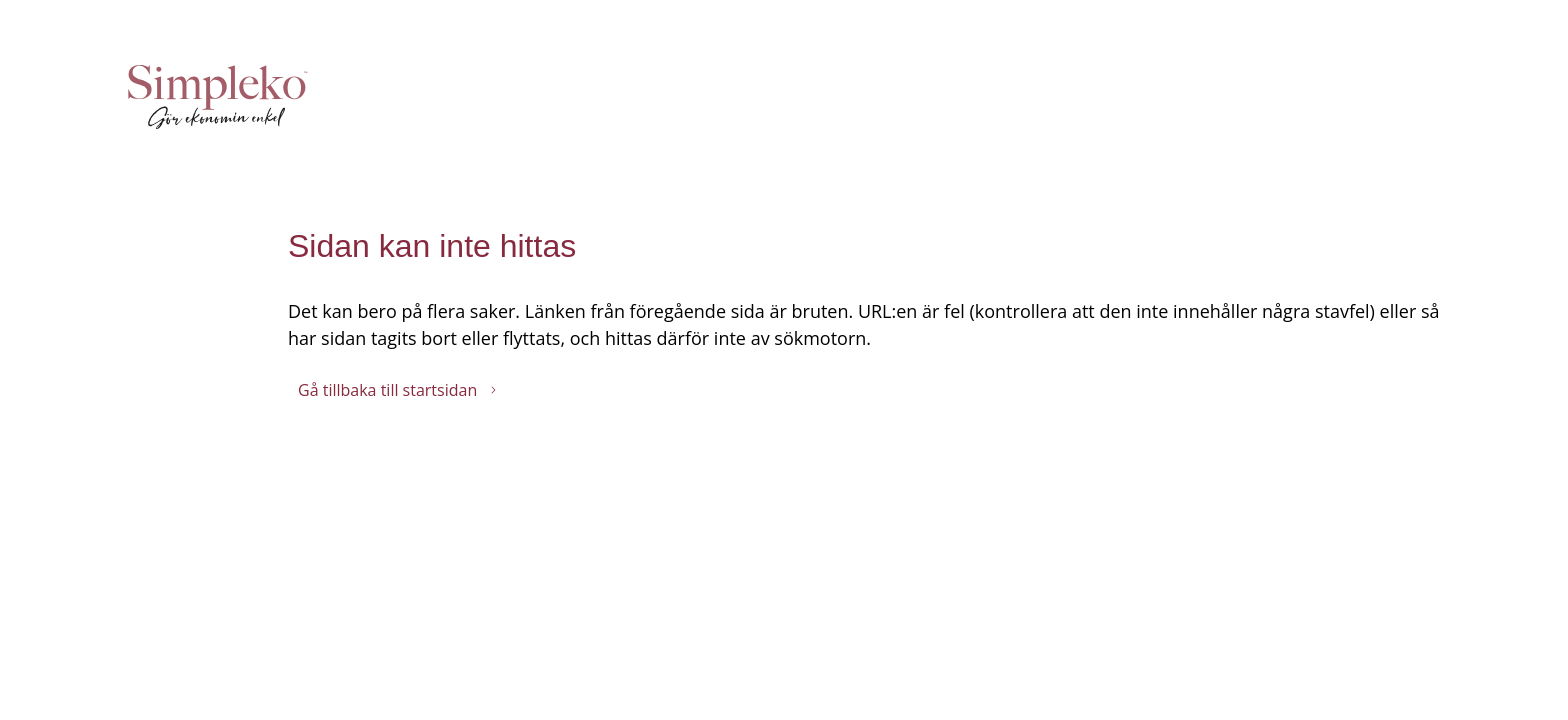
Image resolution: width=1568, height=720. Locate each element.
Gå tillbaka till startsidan (397, 390)
